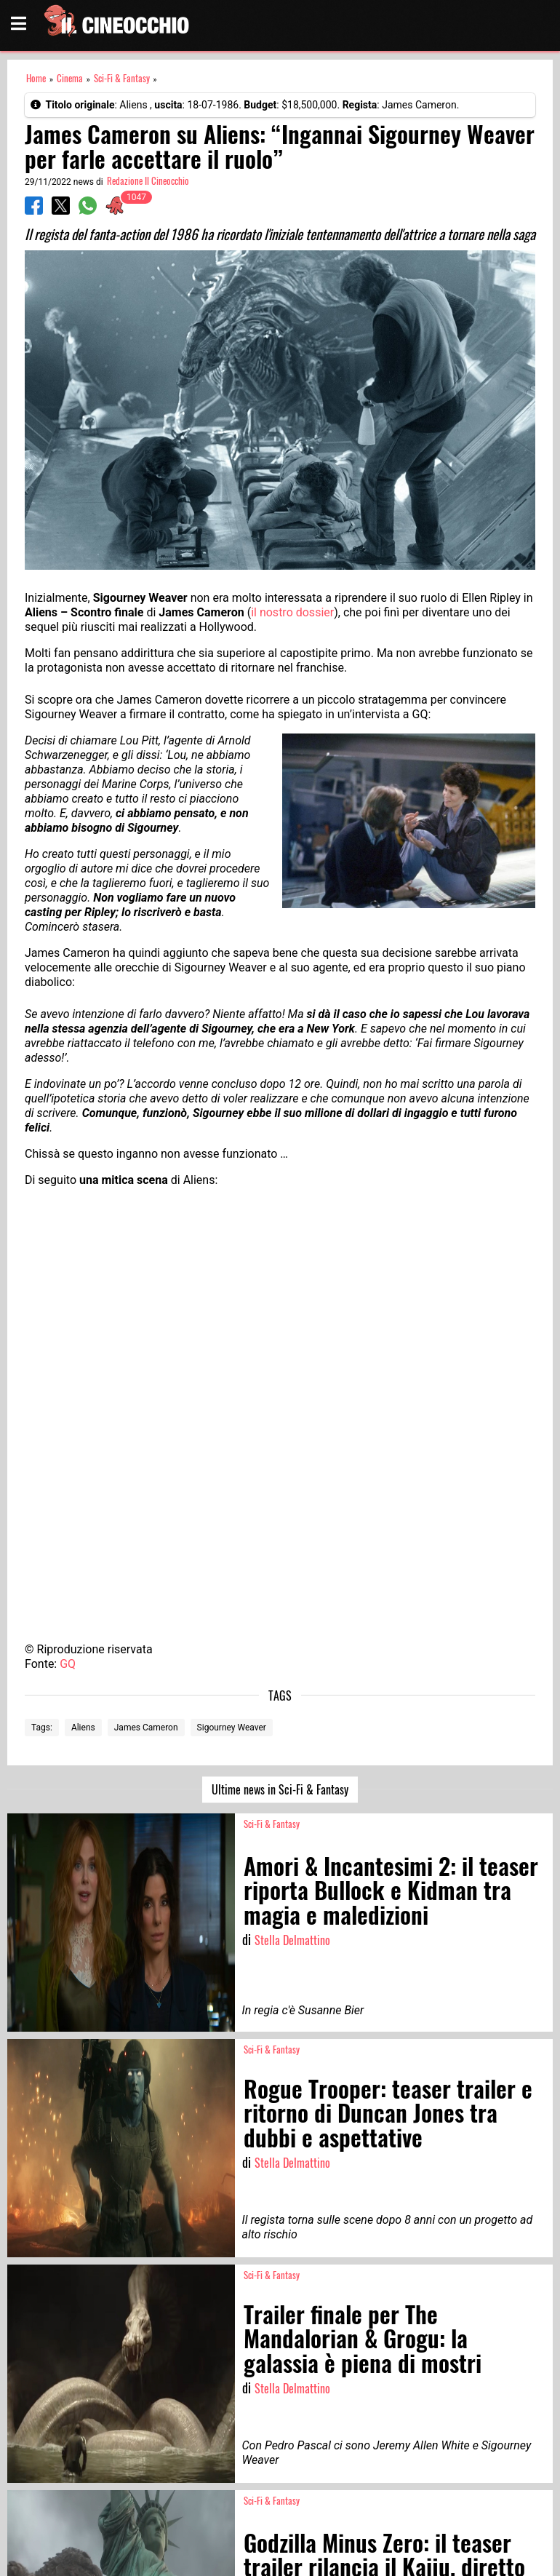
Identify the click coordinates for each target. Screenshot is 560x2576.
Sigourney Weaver (231, 1727)
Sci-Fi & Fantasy (122, 78)
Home (36, 78)
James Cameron (146, 1727)
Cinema (70, 78)
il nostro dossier (292, 612)
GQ (68, 1664)
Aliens (83, 1727)
